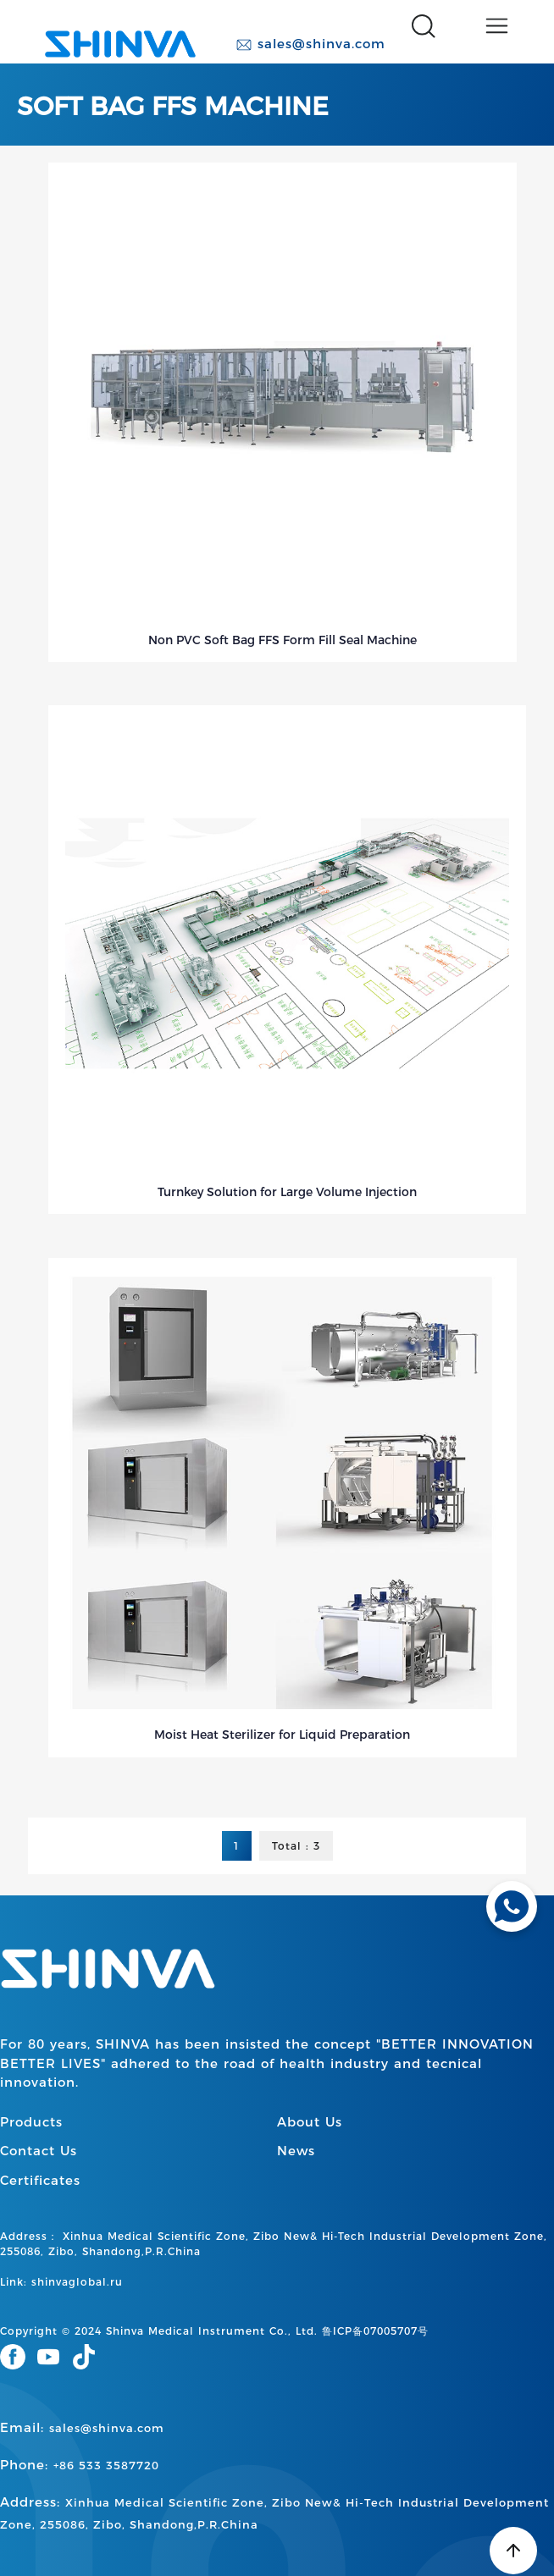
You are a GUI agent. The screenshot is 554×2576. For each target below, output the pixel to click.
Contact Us (38, 2151)
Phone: (79, 2465)
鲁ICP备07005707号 (375, 2331)
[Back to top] (513, 2550)
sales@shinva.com (310, 44)
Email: (82, 2427)
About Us (309, 2122)
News (296, 2151)
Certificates (40, 2180)
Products (31, 2122)
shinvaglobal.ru (77, 2281)
